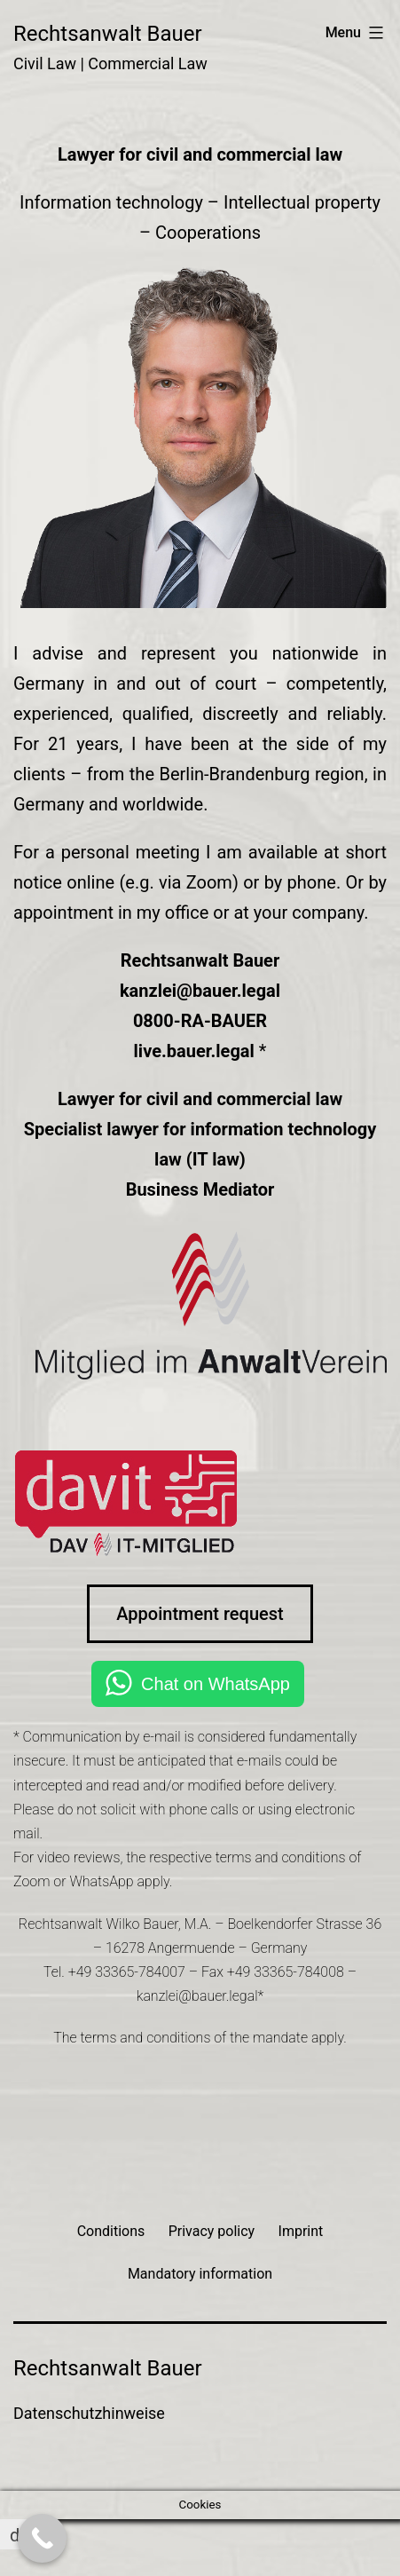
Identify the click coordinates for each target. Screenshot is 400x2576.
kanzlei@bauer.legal (200, 990)
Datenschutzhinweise (89, 2413)
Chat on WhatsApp (215, 1684)
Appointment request (199, 1613)
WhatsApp (101, 1881)
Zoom (31, 1881)
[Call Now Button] (42, 2538)
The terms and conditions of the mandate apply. (200, 2037)
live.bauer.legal (194, 1051)
